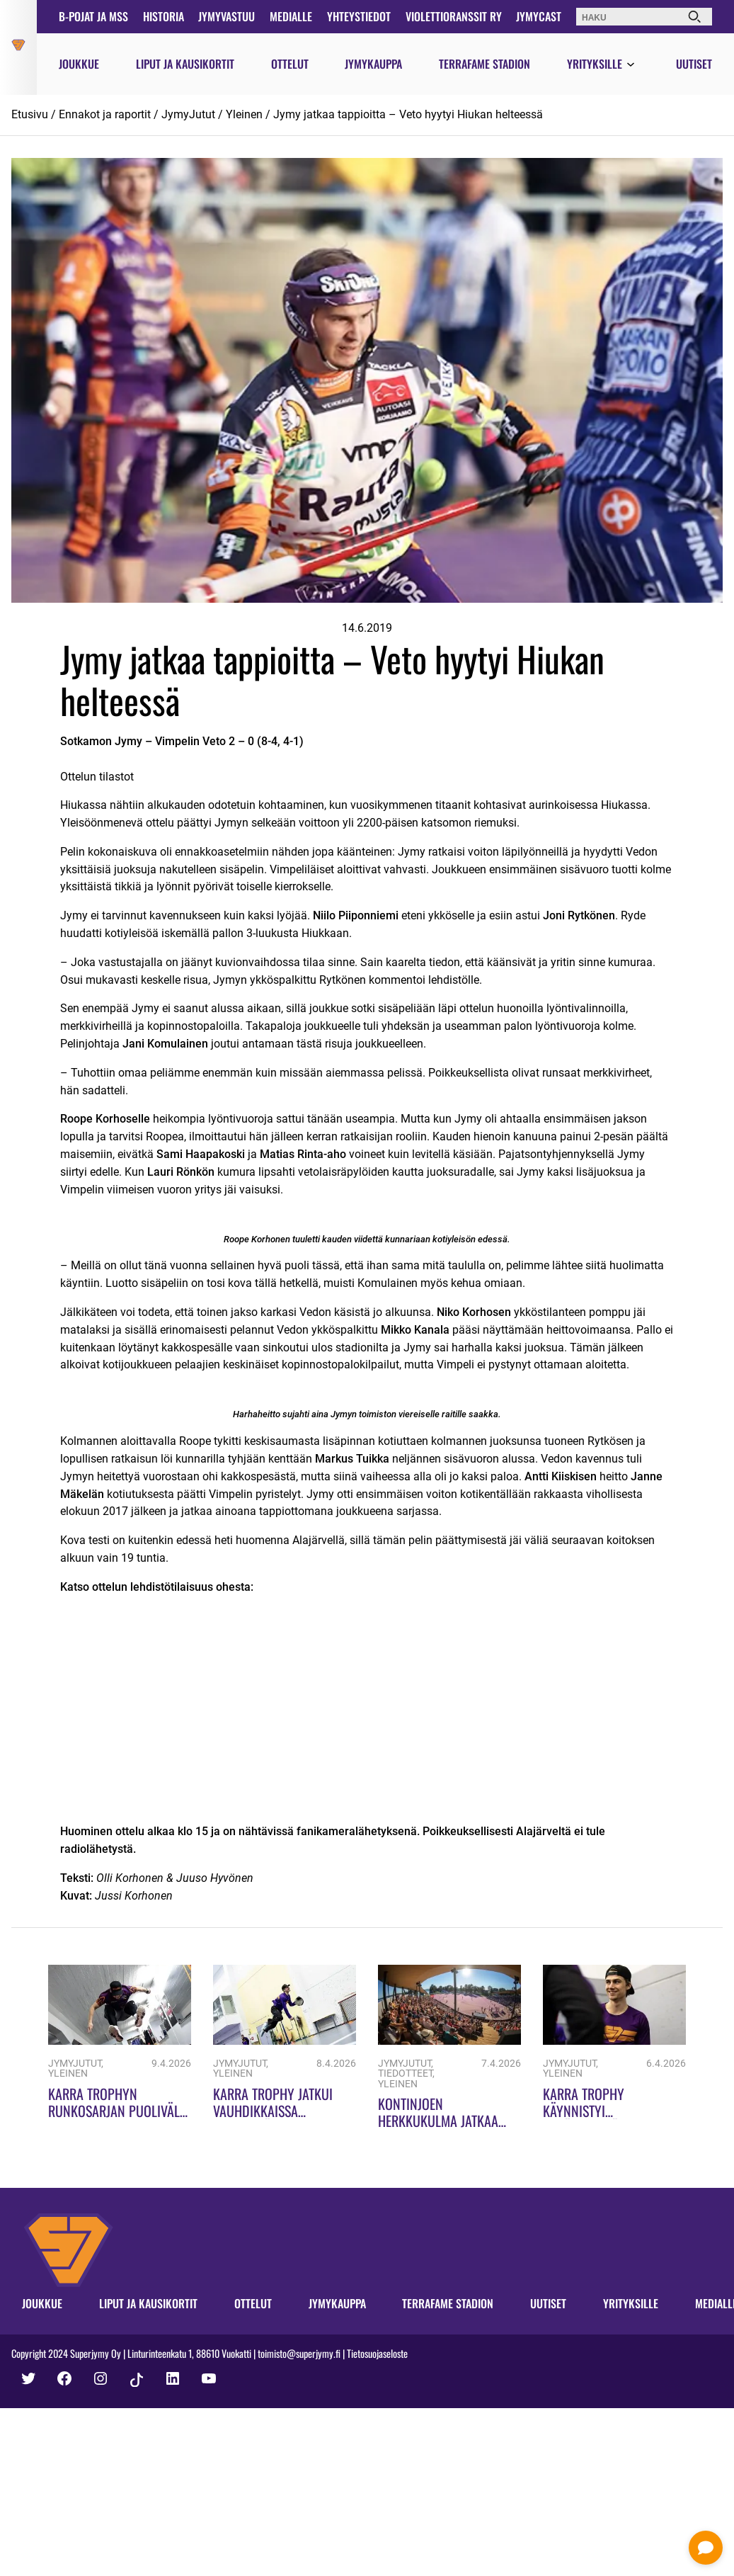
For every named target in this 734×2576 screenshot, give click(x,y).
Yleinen (244, 114)
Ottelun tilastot (97, 776)
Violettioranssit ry (454, 16)
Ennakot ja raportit (105, 114)
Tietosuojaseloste (377, 2353)
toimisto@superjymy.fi (299, 2353)
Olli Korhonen (130, 1878)
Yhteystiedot (359, 16)
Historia (163, 16)
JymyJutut (188, 114)
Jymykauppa (373, 63)
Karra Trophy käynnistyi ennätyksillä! (583, 2110)
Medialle (291, 16)
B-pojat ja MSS (93, 16)
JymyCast (538, 16)
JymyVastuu (226, 16)
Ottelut (290, 63)
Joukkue (79, 63)
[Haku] (694, 16)
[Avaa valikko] (630, 65)
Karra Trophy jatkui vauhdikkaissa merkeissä (273, 2110)
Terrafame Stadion (484, 63)
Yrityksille (594, 63)
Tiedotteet (405, 2073)
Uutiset (694, 63)
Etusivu (29, 114)
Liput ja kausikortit (185, 63)
